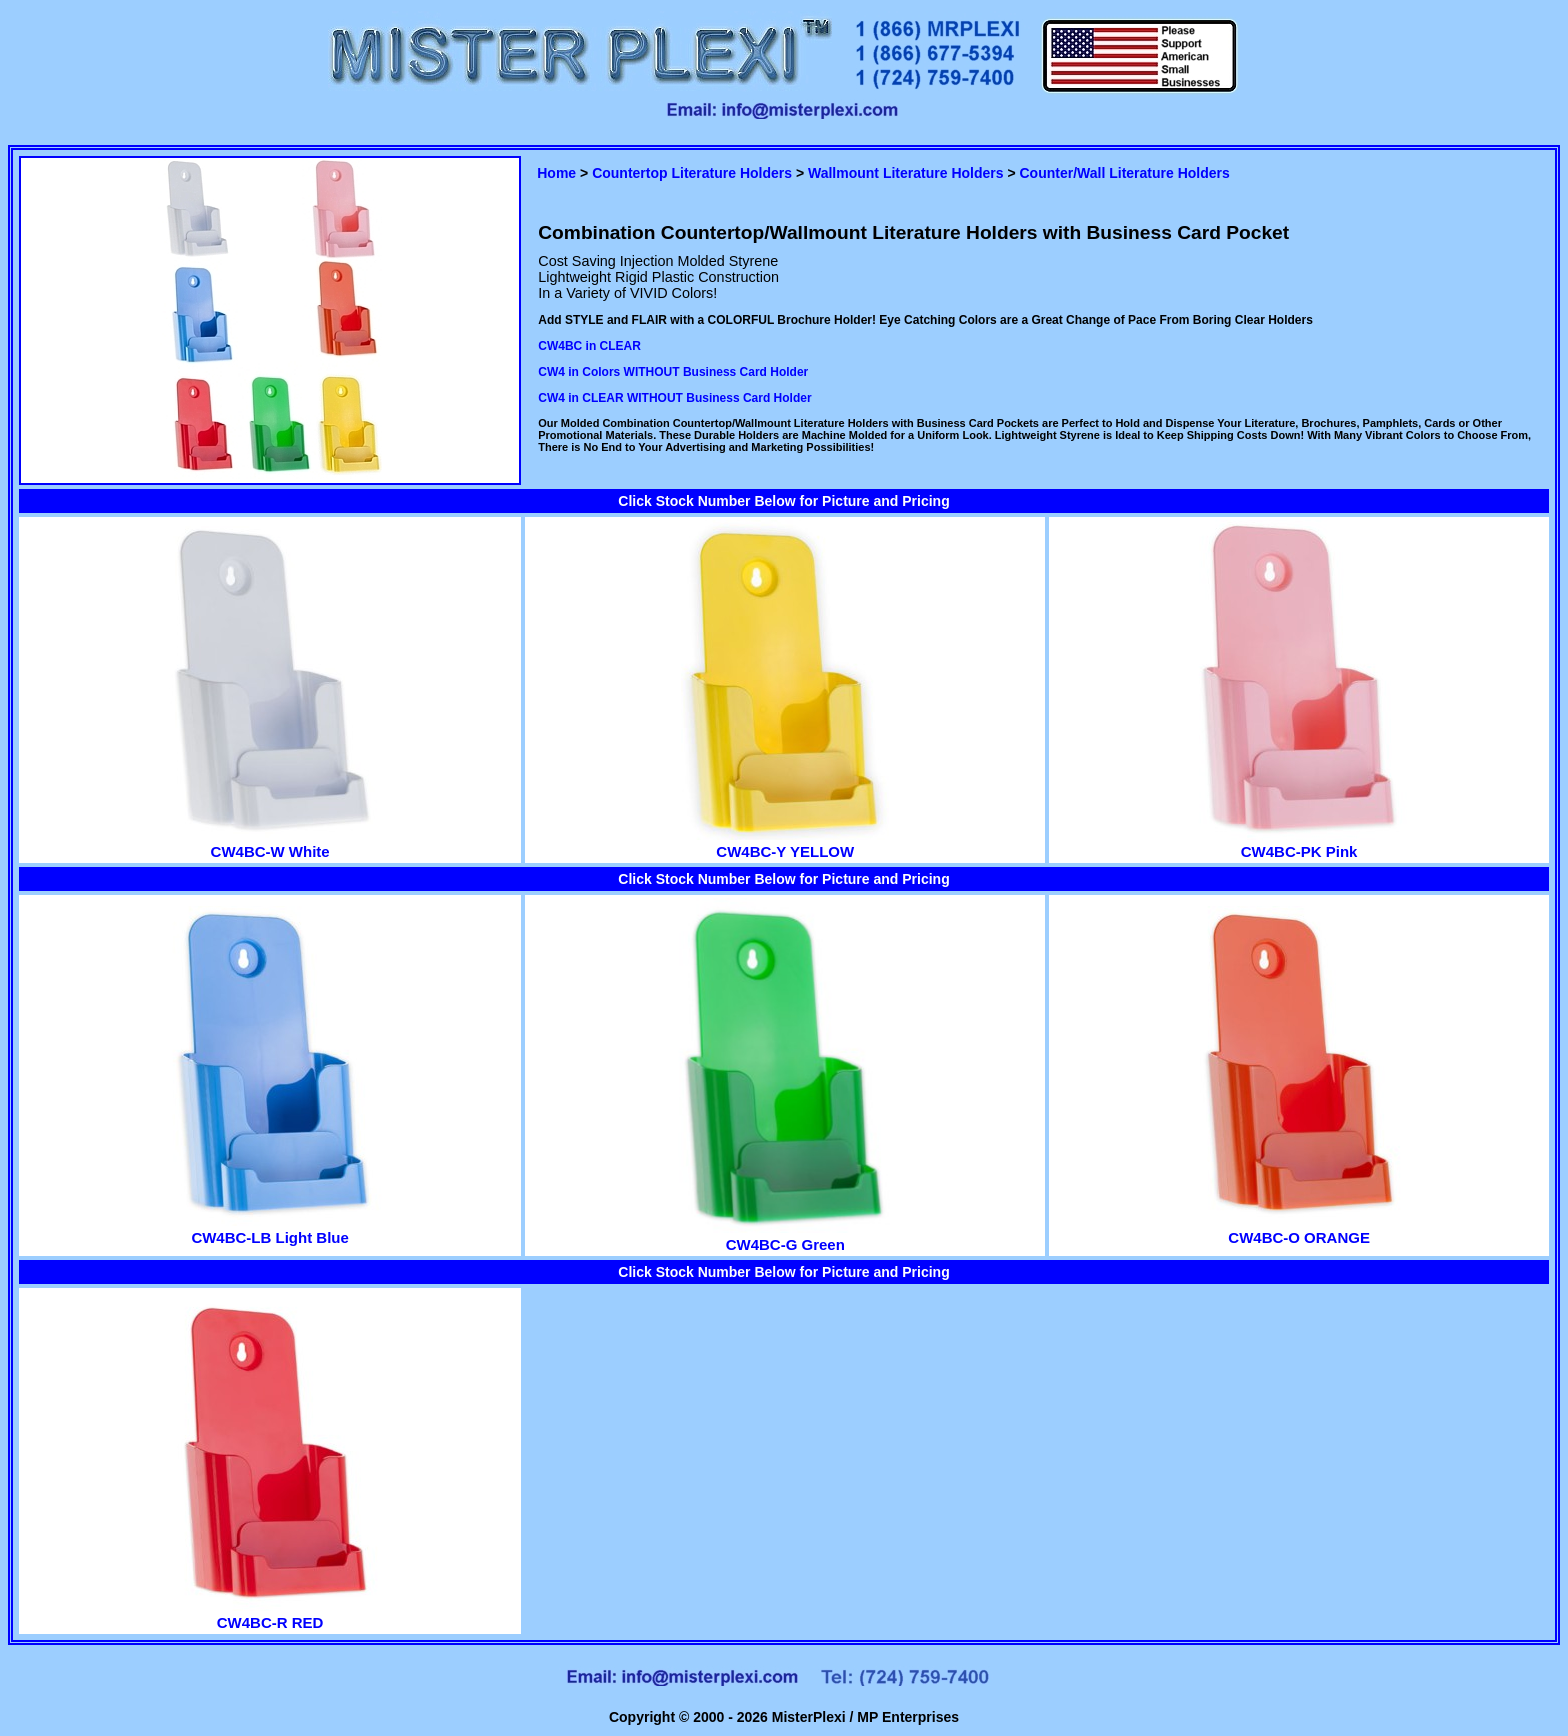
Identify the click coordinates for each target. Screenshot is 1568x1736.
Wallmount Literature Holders (906, 173)
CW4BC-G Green (785, 1236)
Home (556, 173)
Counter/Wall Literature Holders (1124, 173)
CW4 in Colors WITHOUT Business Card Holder (673, 372)
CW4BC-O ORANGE (1299, 1229)
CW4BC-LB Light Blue (270, 1229)
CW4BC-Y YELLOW (785, 843)
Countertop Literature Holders (692, 173)
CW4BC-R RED (270, 1614)
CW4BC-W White (270, 843)
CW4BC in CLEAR (589, 346)
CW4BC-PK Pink (1299, 843)
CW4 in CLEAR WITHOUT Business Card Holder (674, 398)
